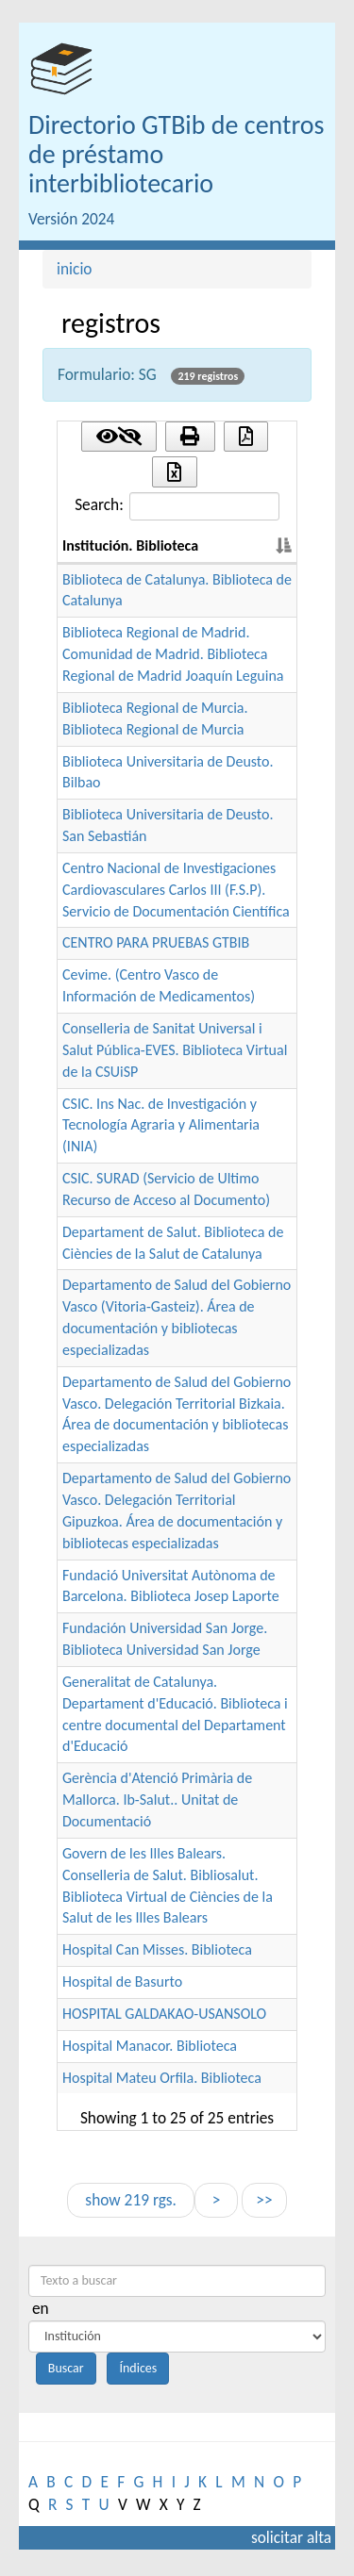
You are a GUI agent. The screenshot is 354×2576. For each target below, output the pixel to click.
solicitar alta (291, 2537)
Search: (177, 506)
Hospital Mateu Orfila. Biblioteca (161, 2078)
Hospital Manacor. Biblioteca (149, 2046)
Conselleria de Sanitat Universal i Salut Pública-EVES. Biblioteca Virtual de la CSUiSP (174, 1050)
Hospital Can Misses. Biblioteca (157, 1949)
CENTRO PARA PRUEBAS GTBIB (155, 942)
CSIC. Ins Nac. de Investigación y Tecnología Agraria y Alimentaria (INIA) (161, 1125)
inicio (75, 268)
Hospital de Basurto (122, 1981)
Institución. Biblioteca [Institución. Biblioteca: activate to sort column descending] (130, 545)
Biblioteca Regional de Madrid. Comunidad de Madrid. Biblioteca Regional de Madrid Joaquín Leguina (172, 654)
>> (264, 2199)
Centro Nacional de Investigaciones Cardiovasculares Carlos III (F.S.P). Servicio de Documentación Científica (176, 889)
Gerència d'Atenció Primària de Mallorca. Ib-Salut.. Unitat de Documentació (157, 1799)
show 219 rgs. (130, 2199)
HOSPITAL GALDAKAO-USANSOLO (164, 2014)
